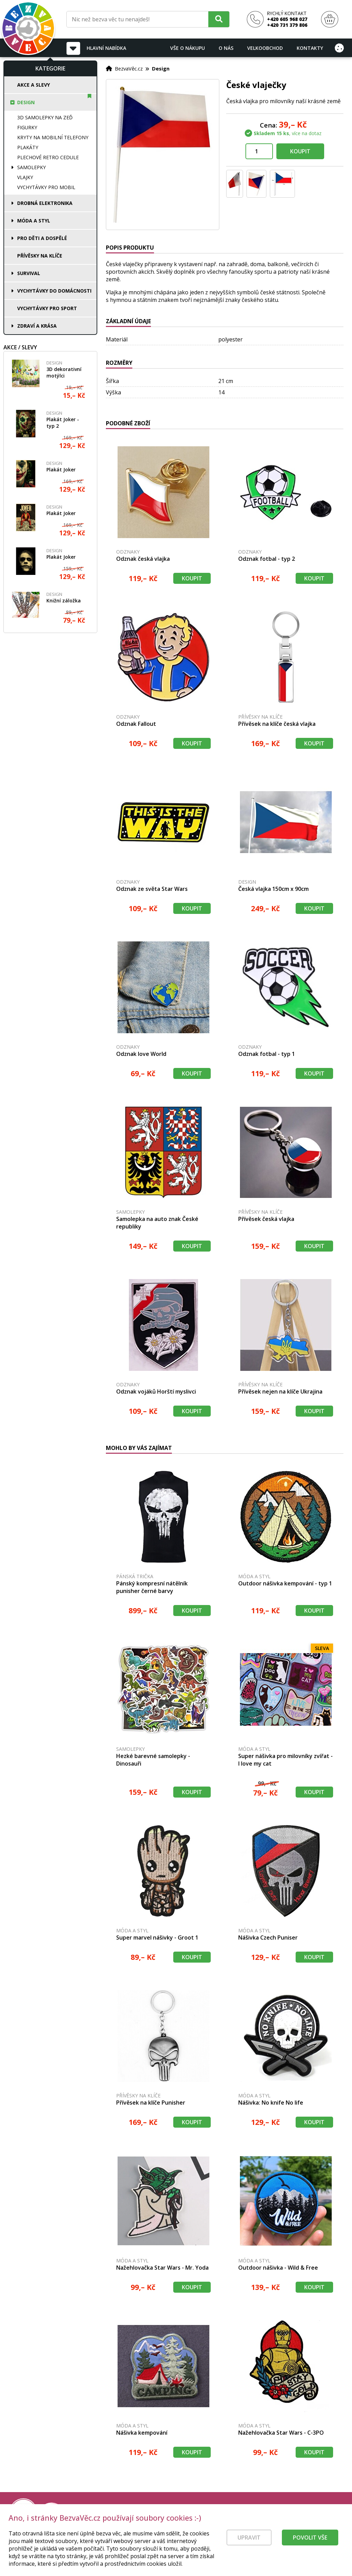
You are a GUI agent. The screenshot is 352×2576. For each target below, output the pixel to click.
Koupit (300, 151)
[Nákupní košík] (329, 19)
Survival (28, 273)
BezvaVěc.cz (129, 68)
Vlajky (25, 177)
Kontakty (310, 48)
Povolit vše (310, 2546)
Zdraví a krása (37, 326)
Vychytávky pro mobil (46, 187)
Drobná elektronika (45, 203)
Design (26, 102)
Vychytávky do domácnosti (54, 290)
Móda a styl (33, 220)
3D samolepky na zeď (45, 117)
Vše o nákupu (187, 48)
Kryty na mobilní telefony (52, 137)
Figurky (27, 127)
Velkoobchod (265, 48)
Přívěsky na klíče (39, 255)
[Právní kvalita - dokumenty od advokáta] (75, 2512)
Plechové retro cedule (48, 157)
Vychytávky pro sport (47, 308)
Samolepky (31, 167)
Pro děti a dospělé (42, 238)
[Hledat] (218, 19)
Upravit (249, 2546)
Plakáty (27, 147)
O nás (226, 48)
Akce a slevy (33, 84)
